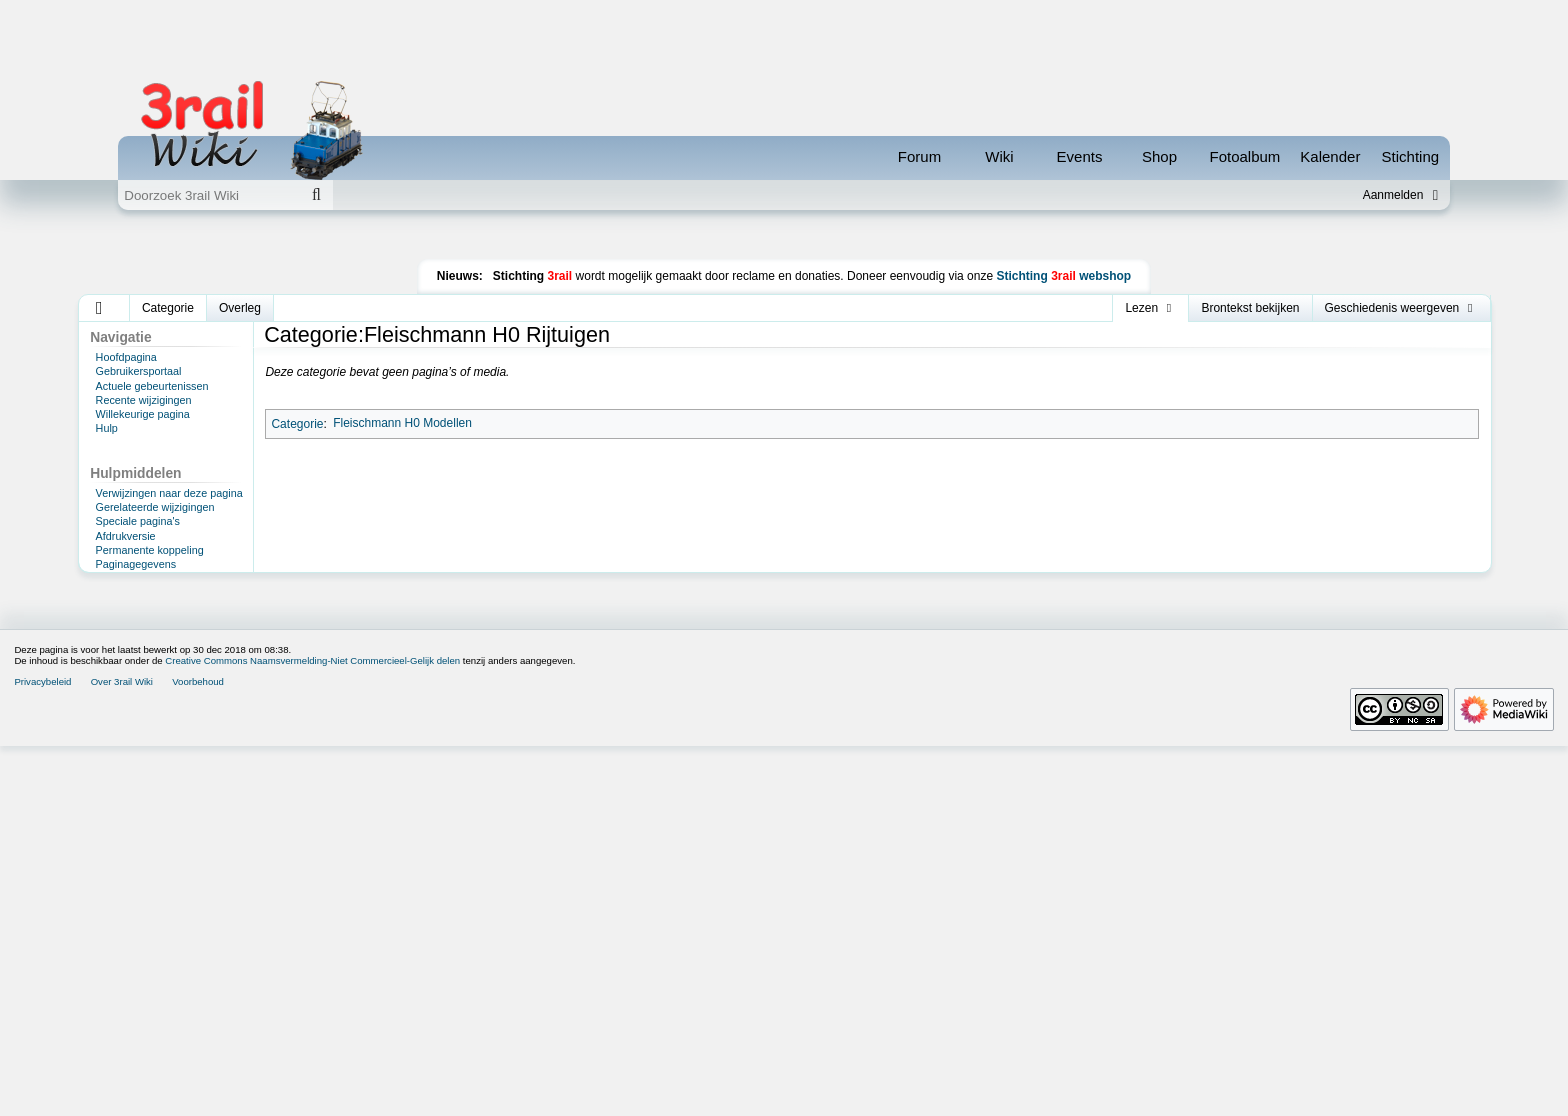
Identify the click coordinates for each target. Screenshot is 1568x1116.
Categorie (297, 513)
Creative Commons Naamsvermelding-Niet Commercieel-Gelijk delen (312, 1030)
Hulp (107, 518)
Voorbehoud (198, 1051)
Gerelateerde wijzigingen (155, 597)
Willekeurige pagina (143, 504)
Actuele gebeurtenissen (152, 476)
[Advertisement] (784, 284)
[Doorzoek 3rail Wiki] (209, 195)
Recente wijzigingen (144, 490)
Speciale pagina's (138, 611)
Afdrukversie (126, 626)
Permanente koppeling (150, 640)
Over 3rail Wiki (122, 1051)
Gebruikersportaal (139, 461)
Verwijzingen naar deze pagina (169, 583)
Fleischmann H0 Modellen (402, 513)
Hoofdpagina (126, 447)
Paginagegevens (136, 654)
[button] (99, 398)
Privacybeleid (42, 1051)
